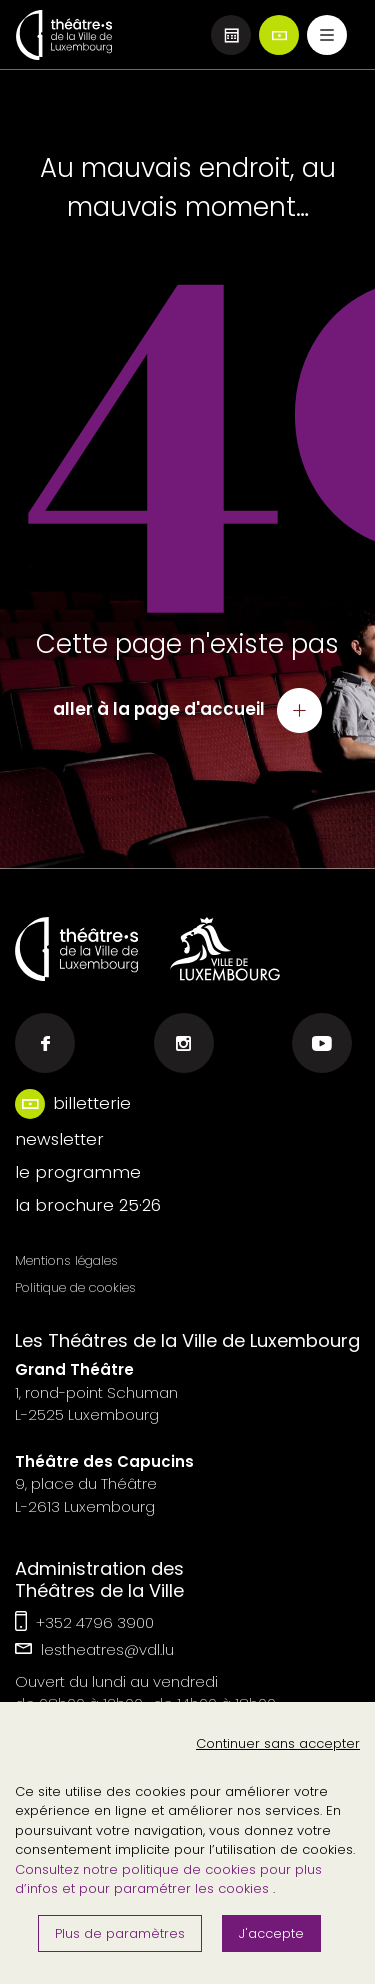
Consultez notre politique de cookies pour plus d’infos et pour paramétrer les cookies (168, 1879)
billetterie (92, 1103)
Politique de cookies (75, 1287)
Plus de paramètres (120, 1933)
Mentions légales (66, 1260)
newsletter (59, 1139)
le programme (78, 1172)
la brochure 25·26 (88, 1205)
